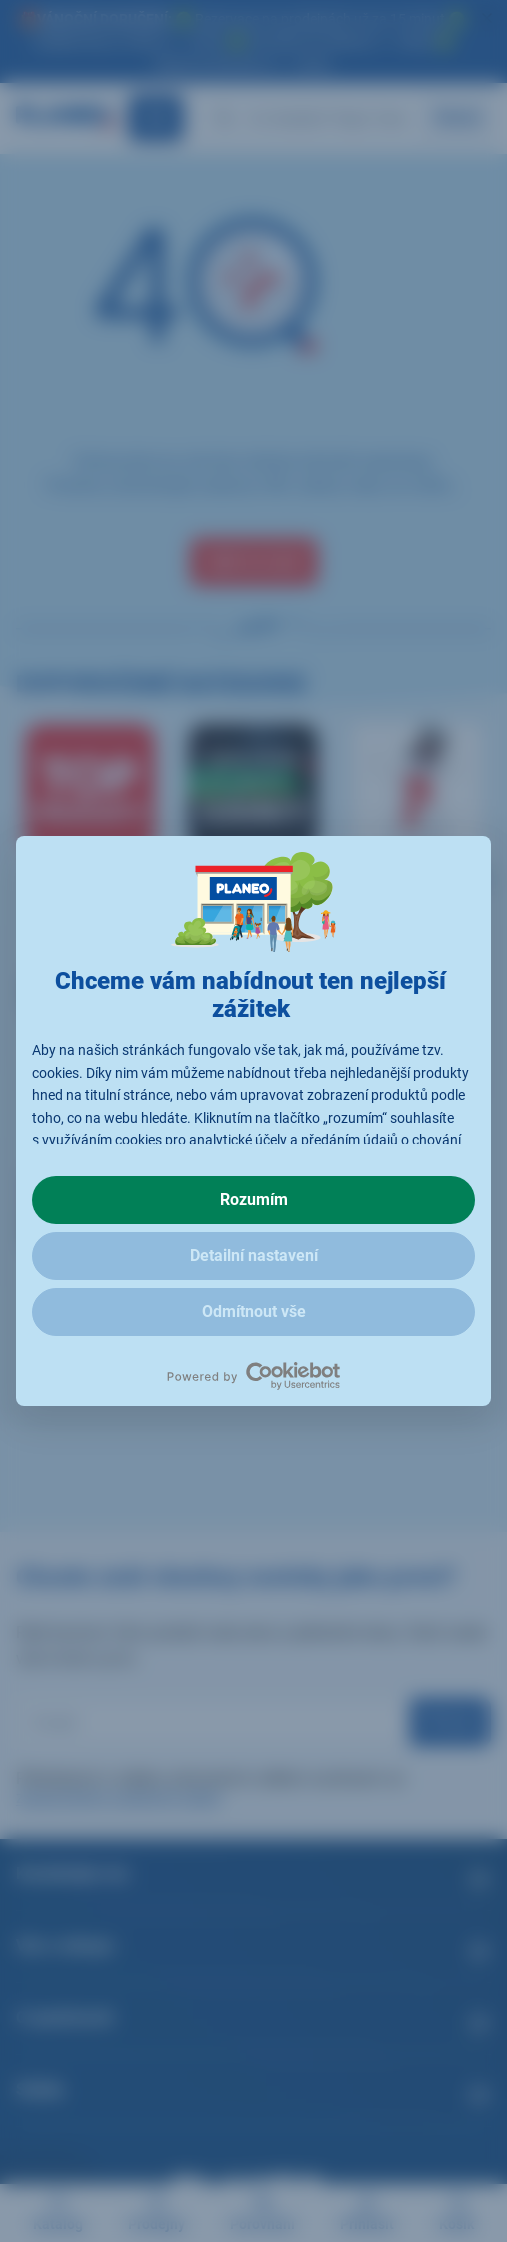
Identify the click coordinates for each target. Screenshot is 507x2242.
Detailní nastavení (254, 1255)
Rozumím (254, 1199)
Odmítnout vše (254, 1311)
